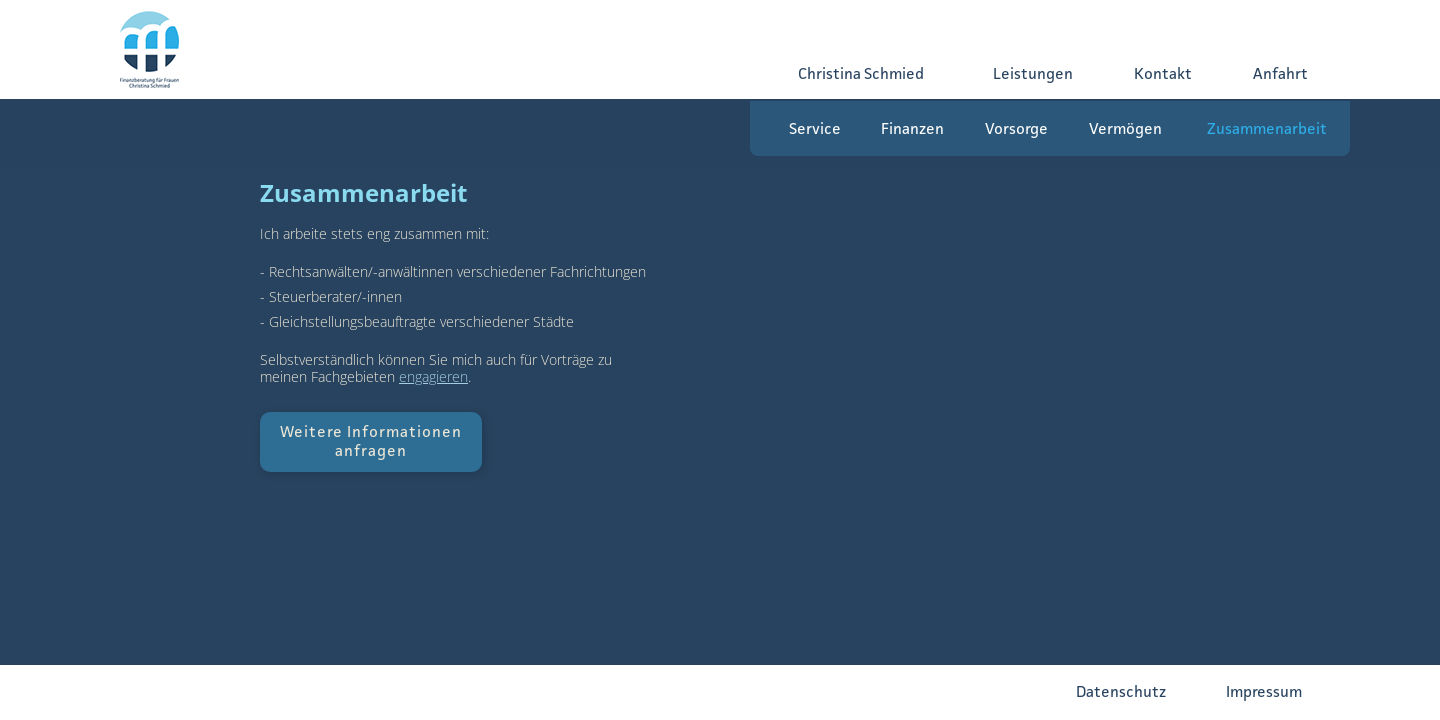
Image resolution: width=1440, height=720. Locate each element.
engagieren (433, 376)
